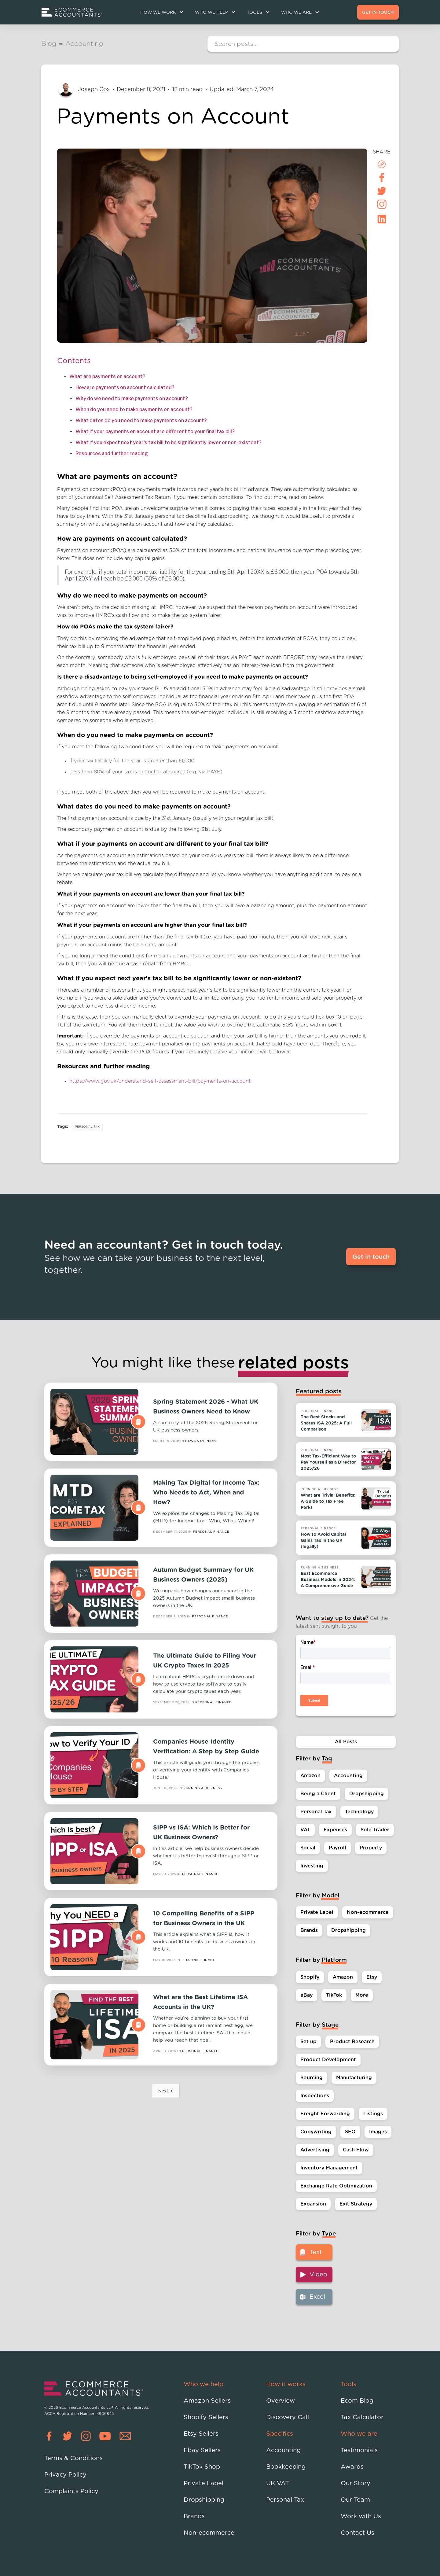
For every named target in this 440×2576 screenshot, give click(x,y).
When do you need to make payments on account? (134, 409)
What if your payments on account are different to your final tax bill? (155, 431)
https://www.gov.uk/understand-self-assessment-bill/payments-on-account (160, 1081)
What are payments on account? (107, 376)
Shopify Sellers (206, 2417)
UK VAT (277, 2483)
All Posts (346, 1742)
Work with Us (361, 2516)
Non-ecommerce (209, 2533)
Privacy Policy (65, 2475)
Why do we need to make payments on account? (131, 398)
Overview (280, 2401)
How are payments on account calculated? (124, 387)
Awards (352, 2467)
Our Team (355, 2500)
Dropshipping (204, 2500)
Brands (194, 2516)
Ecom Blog (357, 2401)
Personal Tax (87, 1126)
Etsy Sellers (201, 2434)
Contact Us (357, 2533)
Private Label (203, 2483)
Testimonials (359, 2450)
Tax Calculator (362, 2417)
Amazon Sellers (207, 2401)
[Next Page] (166, 2091)
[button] (161, 12)
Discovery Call (287, 2417)
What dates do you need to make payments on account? (141, 420)
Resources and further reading (111, 453)
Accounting (283, 2450)
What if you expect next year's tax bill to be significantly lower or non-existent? (168, 442)
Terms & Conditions (73, 2458)
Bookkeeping (286, 2467)
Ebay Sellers (202, 2450)
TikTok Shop (202, 2467)
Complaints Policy (71, 2491)
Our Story (355, 2483)
